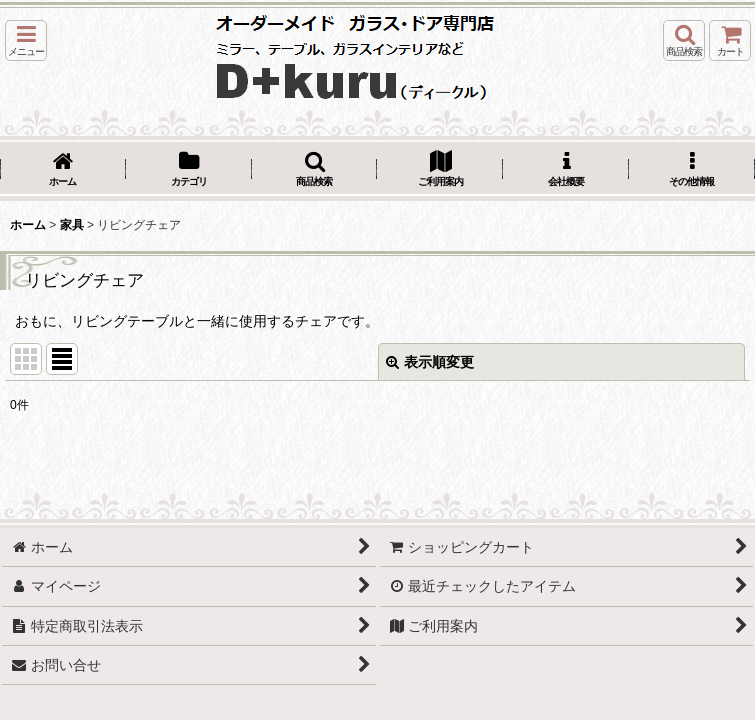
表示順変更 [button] (430, 362)
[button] (26, 40)
